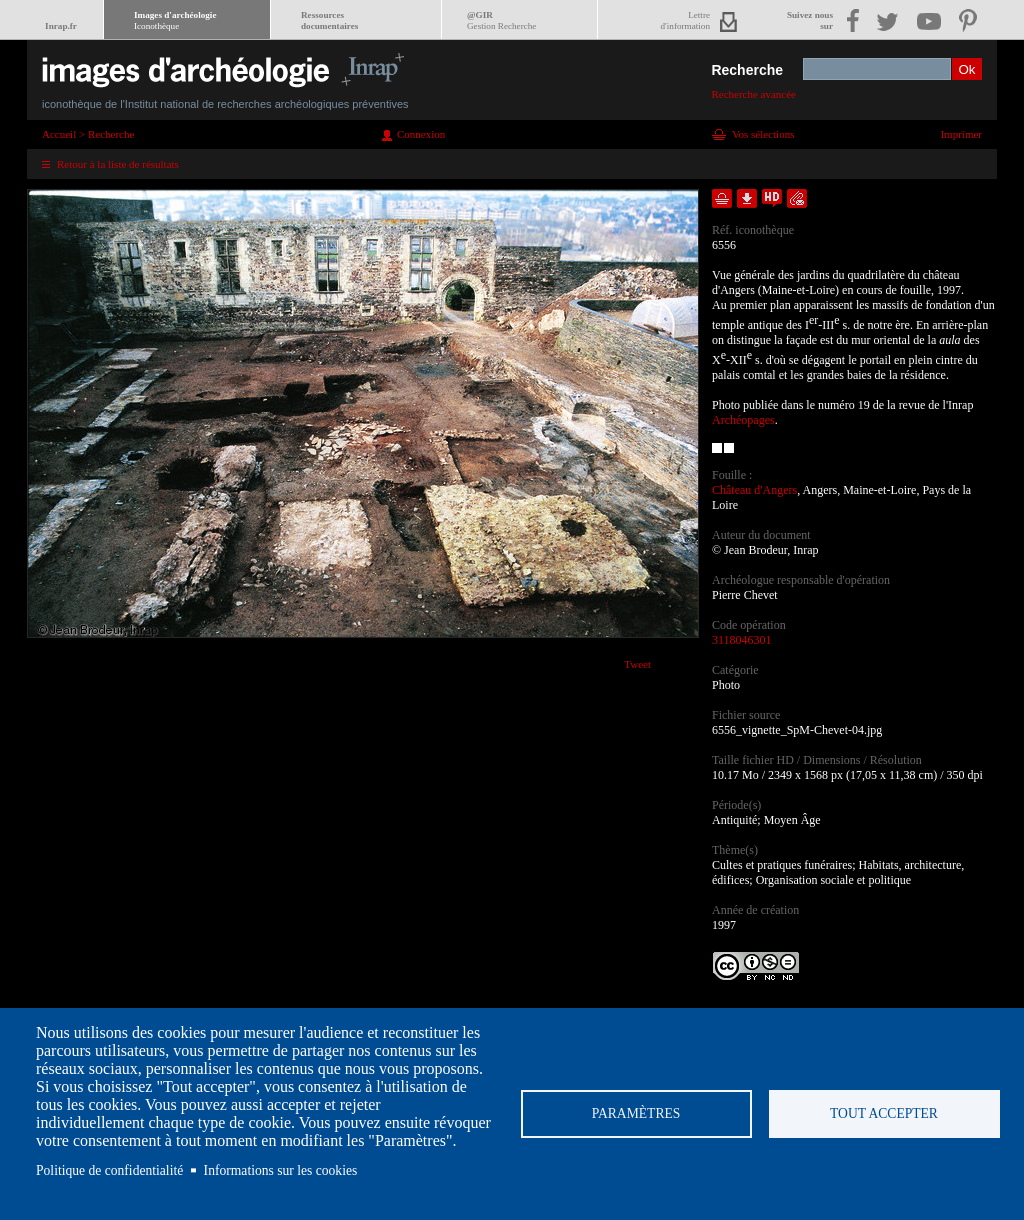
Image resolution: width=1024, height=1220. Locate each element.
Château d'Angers (754, 490)
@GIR (501, 20)
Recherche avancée (753, 94)
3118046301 (742, 640)
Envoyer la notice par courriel (797, 198)
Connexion (421, 134)
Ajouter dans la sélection (722, 198)
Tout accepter (884, 1113)
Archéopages (743, 420)
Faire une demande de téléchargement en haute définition (772, 198)
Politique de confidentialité (109, 1170)
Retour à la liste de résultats (118, 164)
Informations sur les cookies (281, 1170)
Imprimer (961, 134)
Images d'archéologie (175, 20)
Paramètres (636, 1113)
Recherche (747, 70)
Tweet (637, 664)
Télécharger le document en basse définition (747, 198)
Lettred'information (685, 20)
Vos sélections (763, 134)
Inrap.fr (61, 26)
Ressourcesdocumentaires (329, 20)
